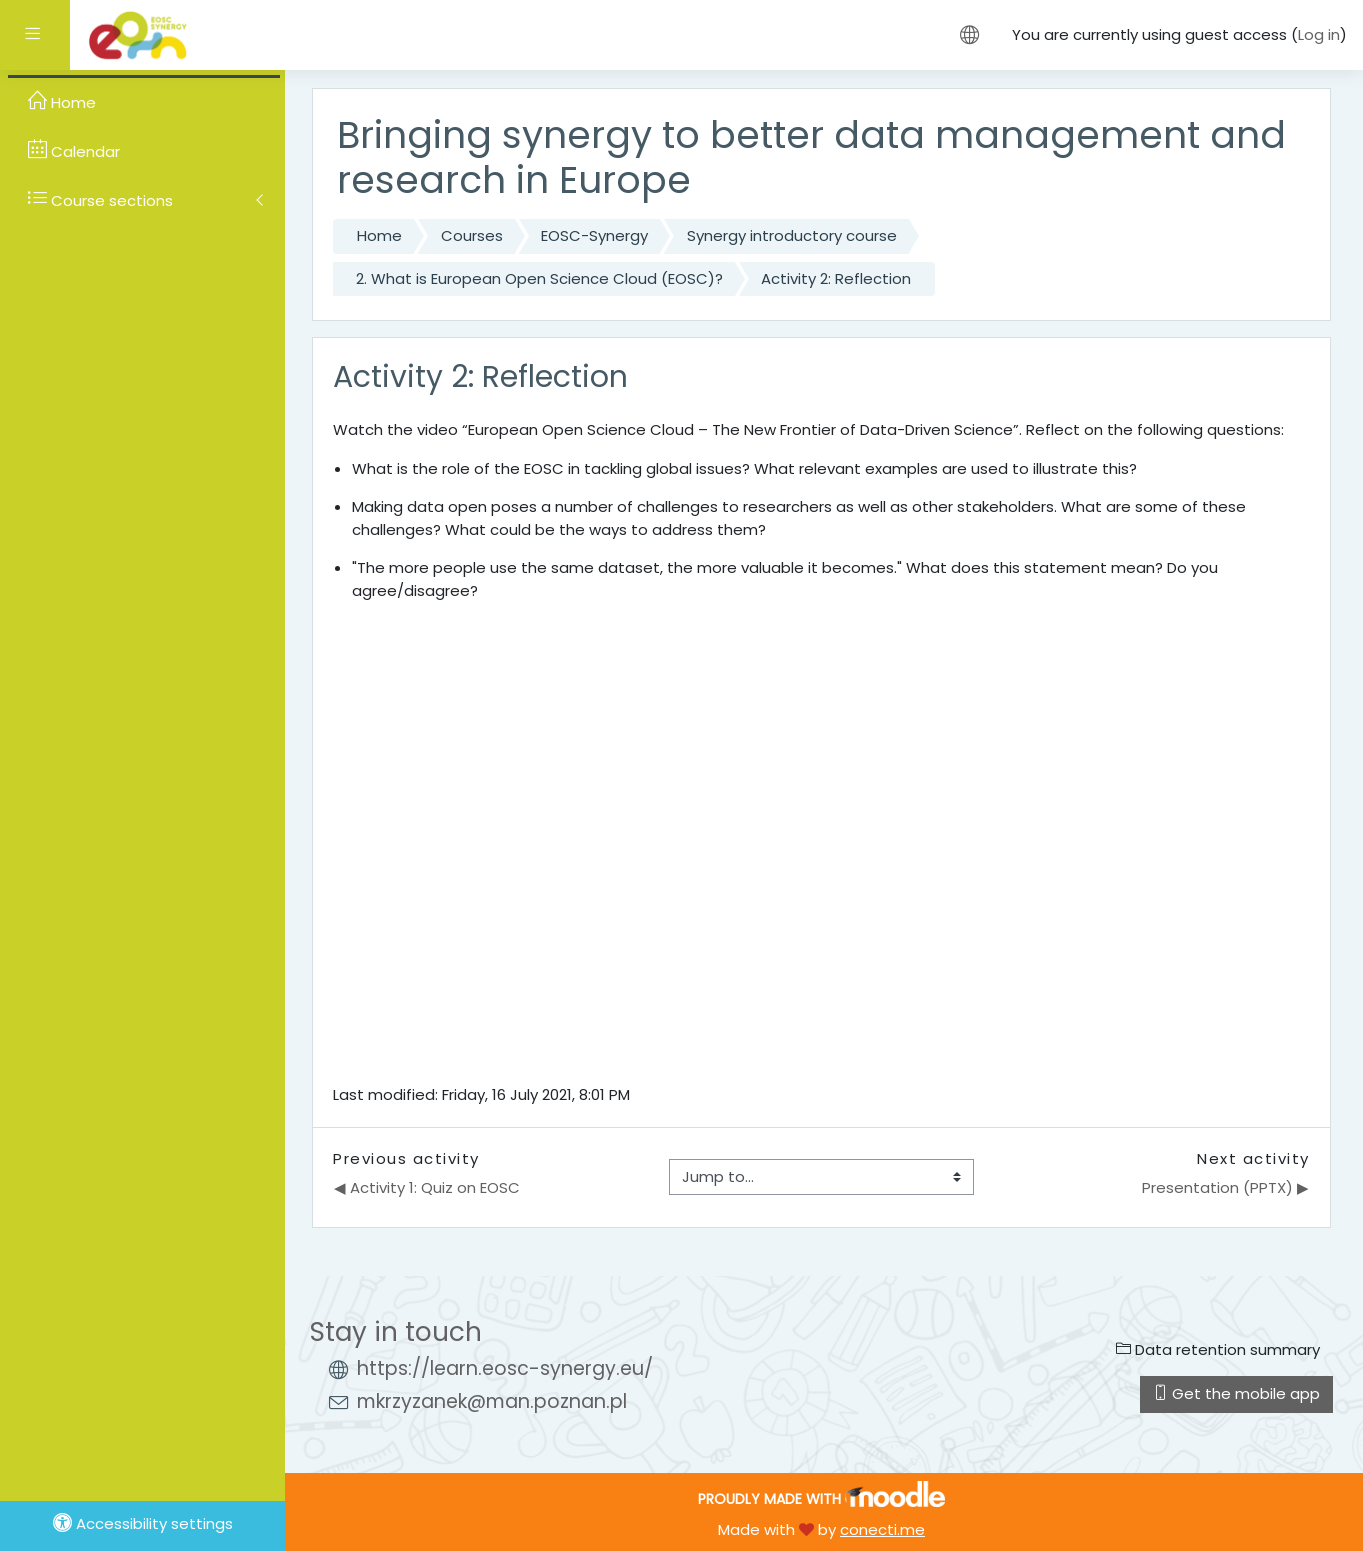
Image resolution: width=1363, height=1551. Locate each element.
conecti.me (882, 1529)
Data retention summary (1218, 1349)
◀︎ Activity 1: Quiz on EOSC (427, 1187)
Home (379, 235)
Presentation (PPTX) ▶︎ (1225, 1187)
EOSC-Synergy (594, 235)
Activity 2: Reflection (836, 278)
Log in (1319, 34)
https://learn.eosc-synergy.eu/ (505, 1368)
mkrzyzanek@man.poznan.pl (492, 1401)
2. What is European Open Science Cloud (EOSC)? (539, 278)
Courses (472, 235)
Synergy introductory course (792, 235)
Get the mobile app (1236, 1393)
